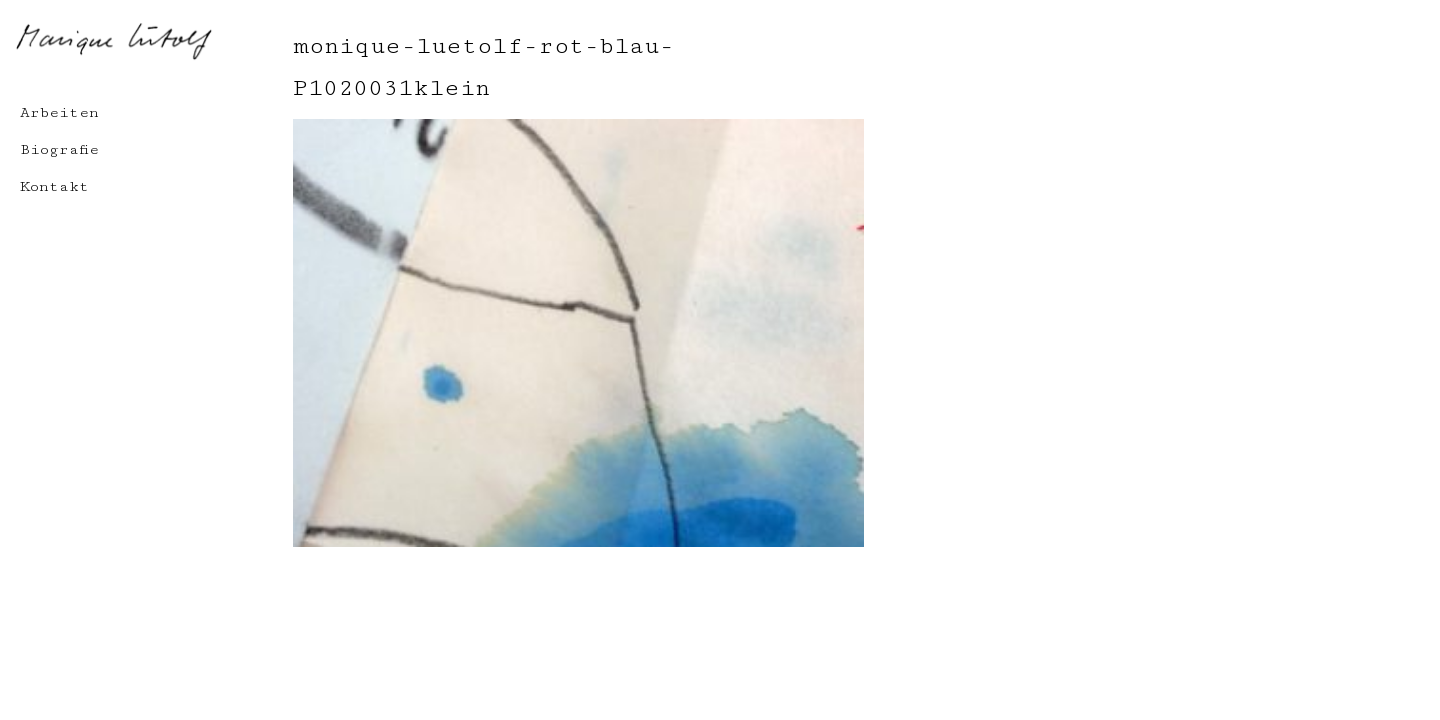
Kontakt (54, 186)
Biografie (59, 149)
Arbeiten (59, 112)
